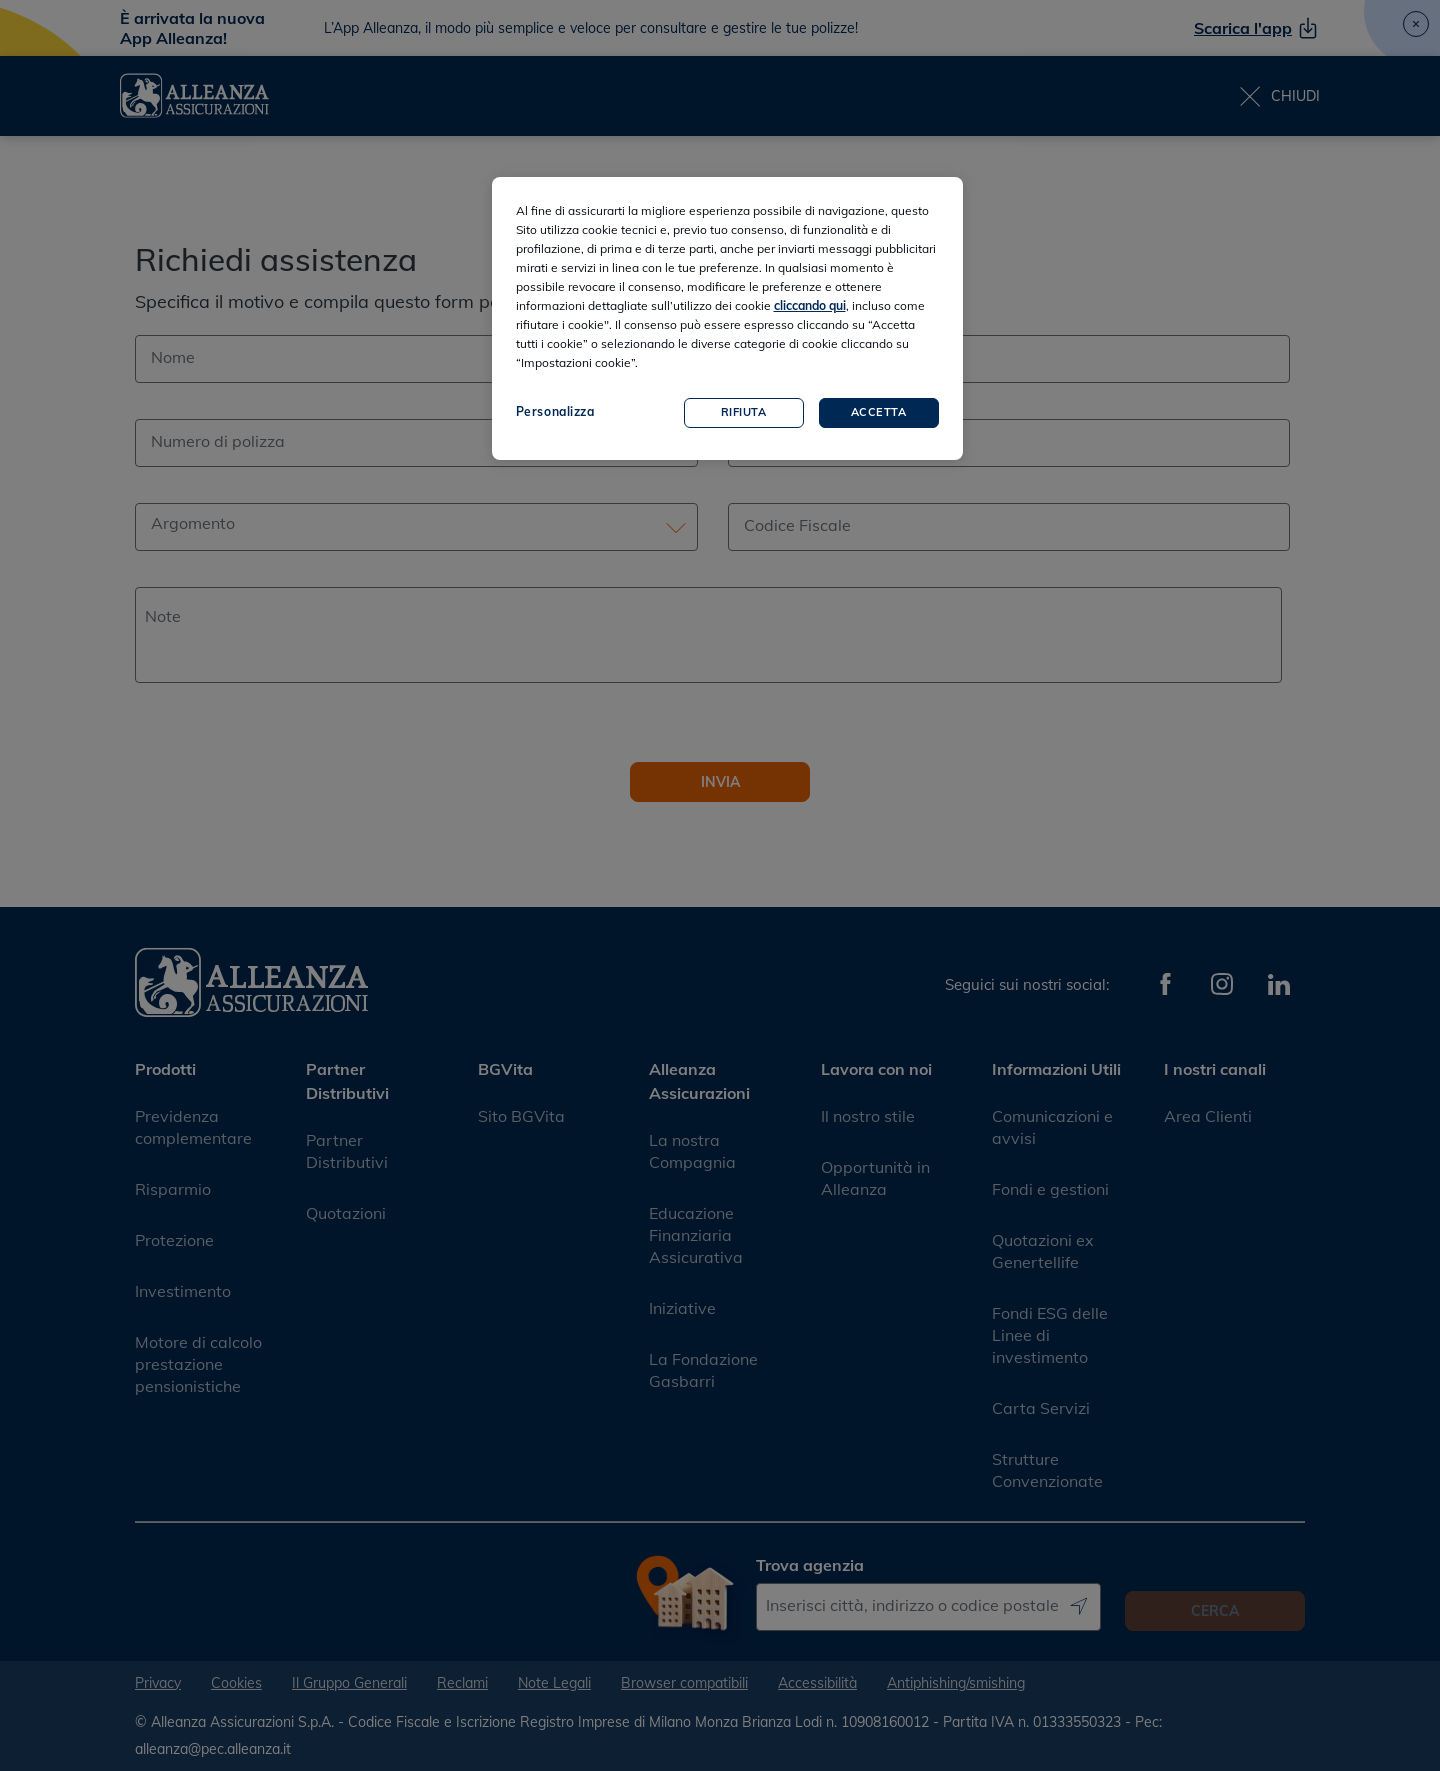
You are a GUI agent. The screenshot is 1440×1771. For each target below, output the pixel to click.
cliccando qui (810, 305)
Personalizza (555, 411)
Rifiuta (744, 412)
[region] (727, 318)
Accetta (879, 412)
